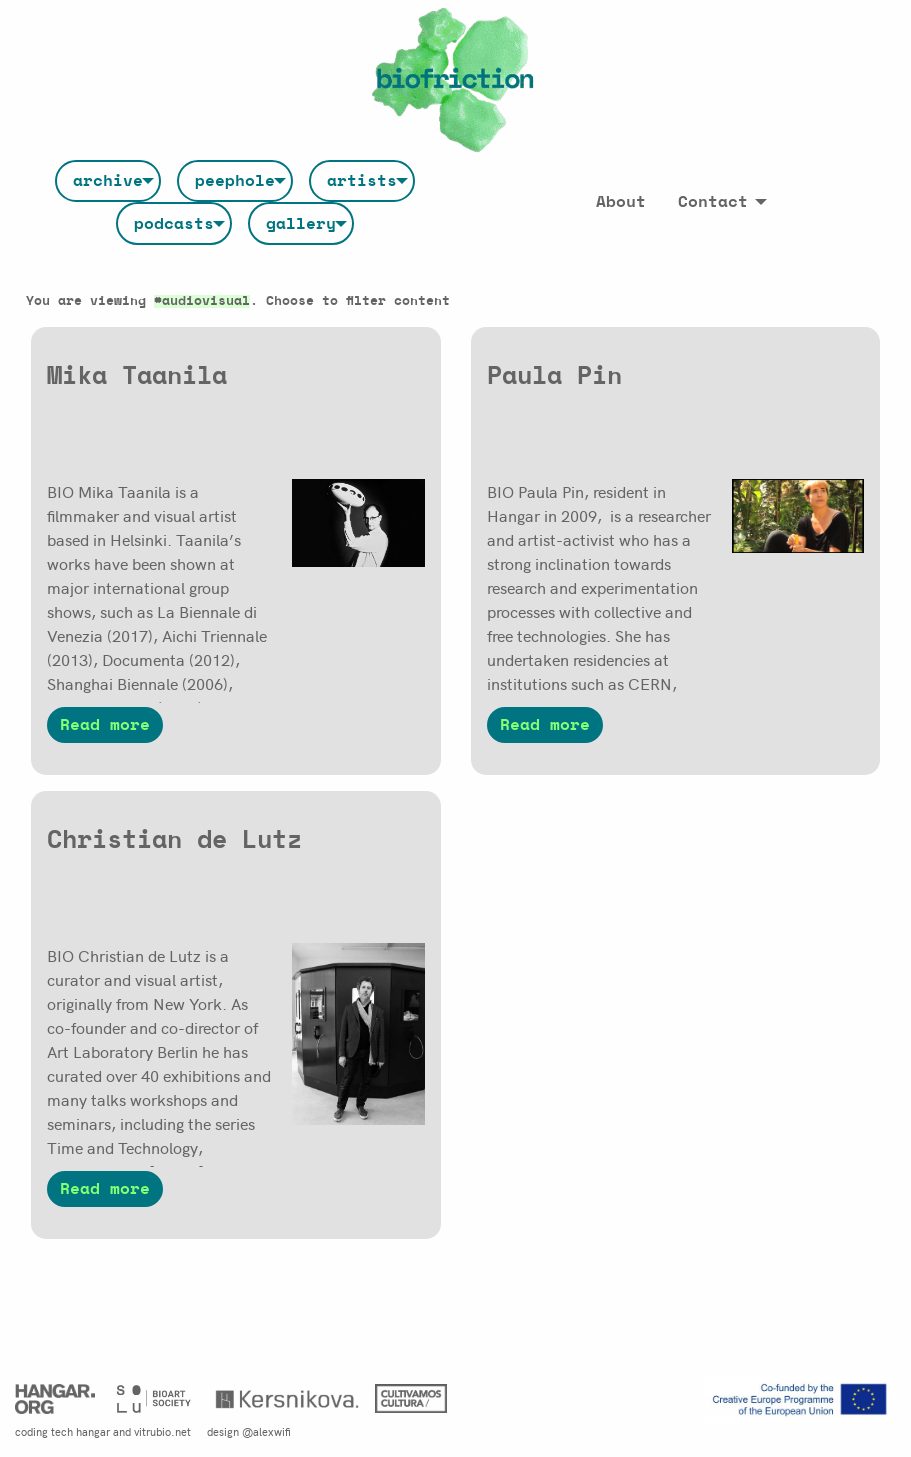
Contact (713, 202)
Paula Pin (554, 376)
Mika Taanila (137, 376)
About (621, 202)
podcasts (174, 224)
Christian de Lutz (174, 840)
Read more (105, 725)
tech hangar (80, 1431)
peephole (235, 181)
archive (108, 181)
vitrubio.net (162, 1431)
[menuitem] (108, 181)
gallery (301, 224)
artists (362, 181)
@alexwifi (266, 1431)
